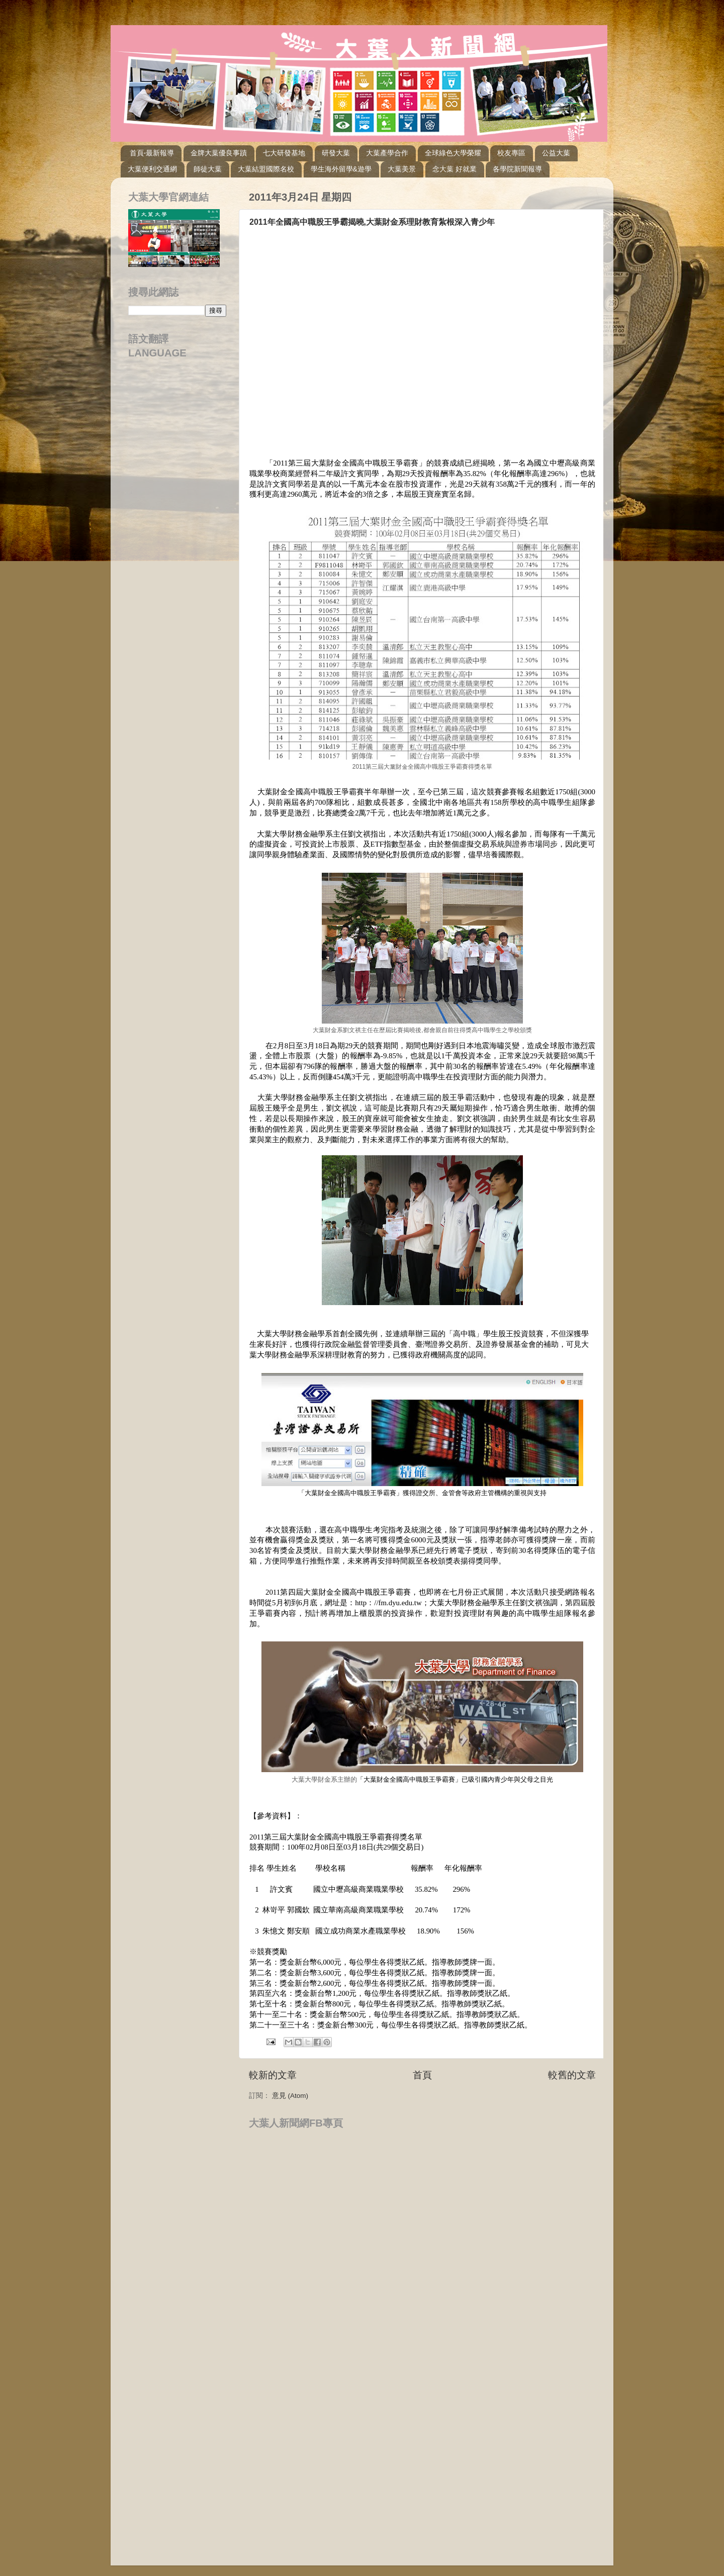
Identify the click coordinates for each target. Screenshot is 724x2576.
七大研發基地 (284, 153)
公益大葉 (556, 153)
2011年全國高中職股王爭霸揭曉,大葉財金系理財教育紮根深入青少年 (372, 222)
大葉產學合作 (387, 153)
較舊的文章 (572, 2075)
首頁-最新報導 (152, 153)
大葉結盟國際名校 (266, 169)
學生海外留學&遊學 (341, 169)
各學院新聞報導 (517, 169)
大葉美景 (402, 169)
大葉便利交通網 (152, 169)
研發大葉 (336, 153)
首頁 (422, 2075)
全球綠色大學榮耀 (453, 153)
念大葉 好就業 (454, 169)
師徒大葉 (208, 169)
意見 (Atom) (290, 2095)
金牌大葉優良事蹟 (219, 153)
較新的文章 (273, 2075)
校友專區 (511, 153)
